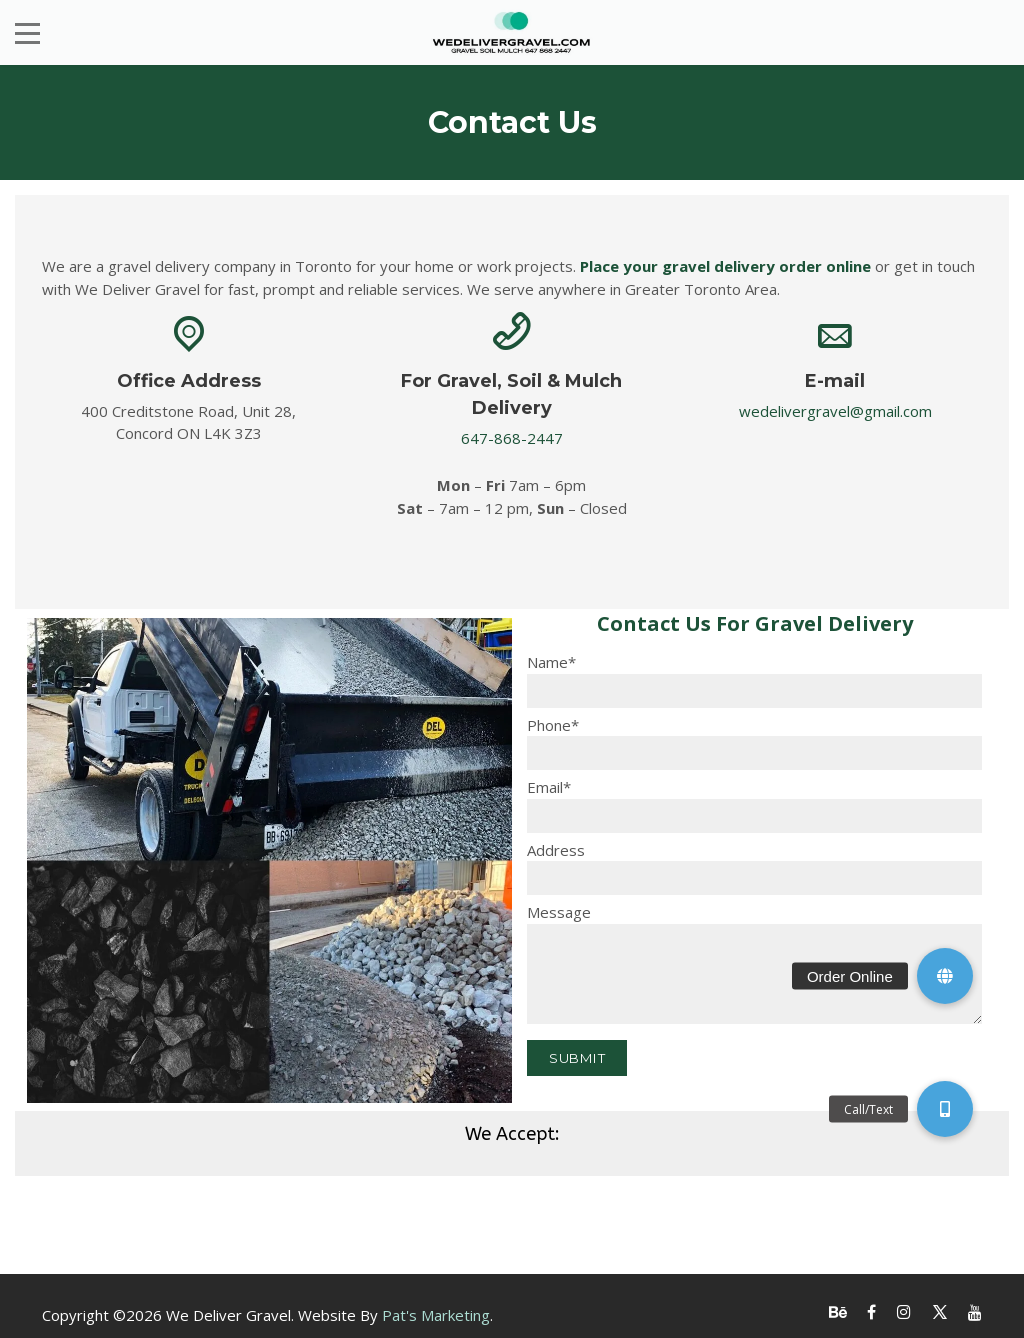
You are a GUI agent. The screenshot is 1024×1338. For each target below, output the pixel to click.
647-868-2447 (512, 438)
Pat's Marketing (436, 1315)
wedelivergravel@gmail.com (835, 411)
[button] (945, 976)
